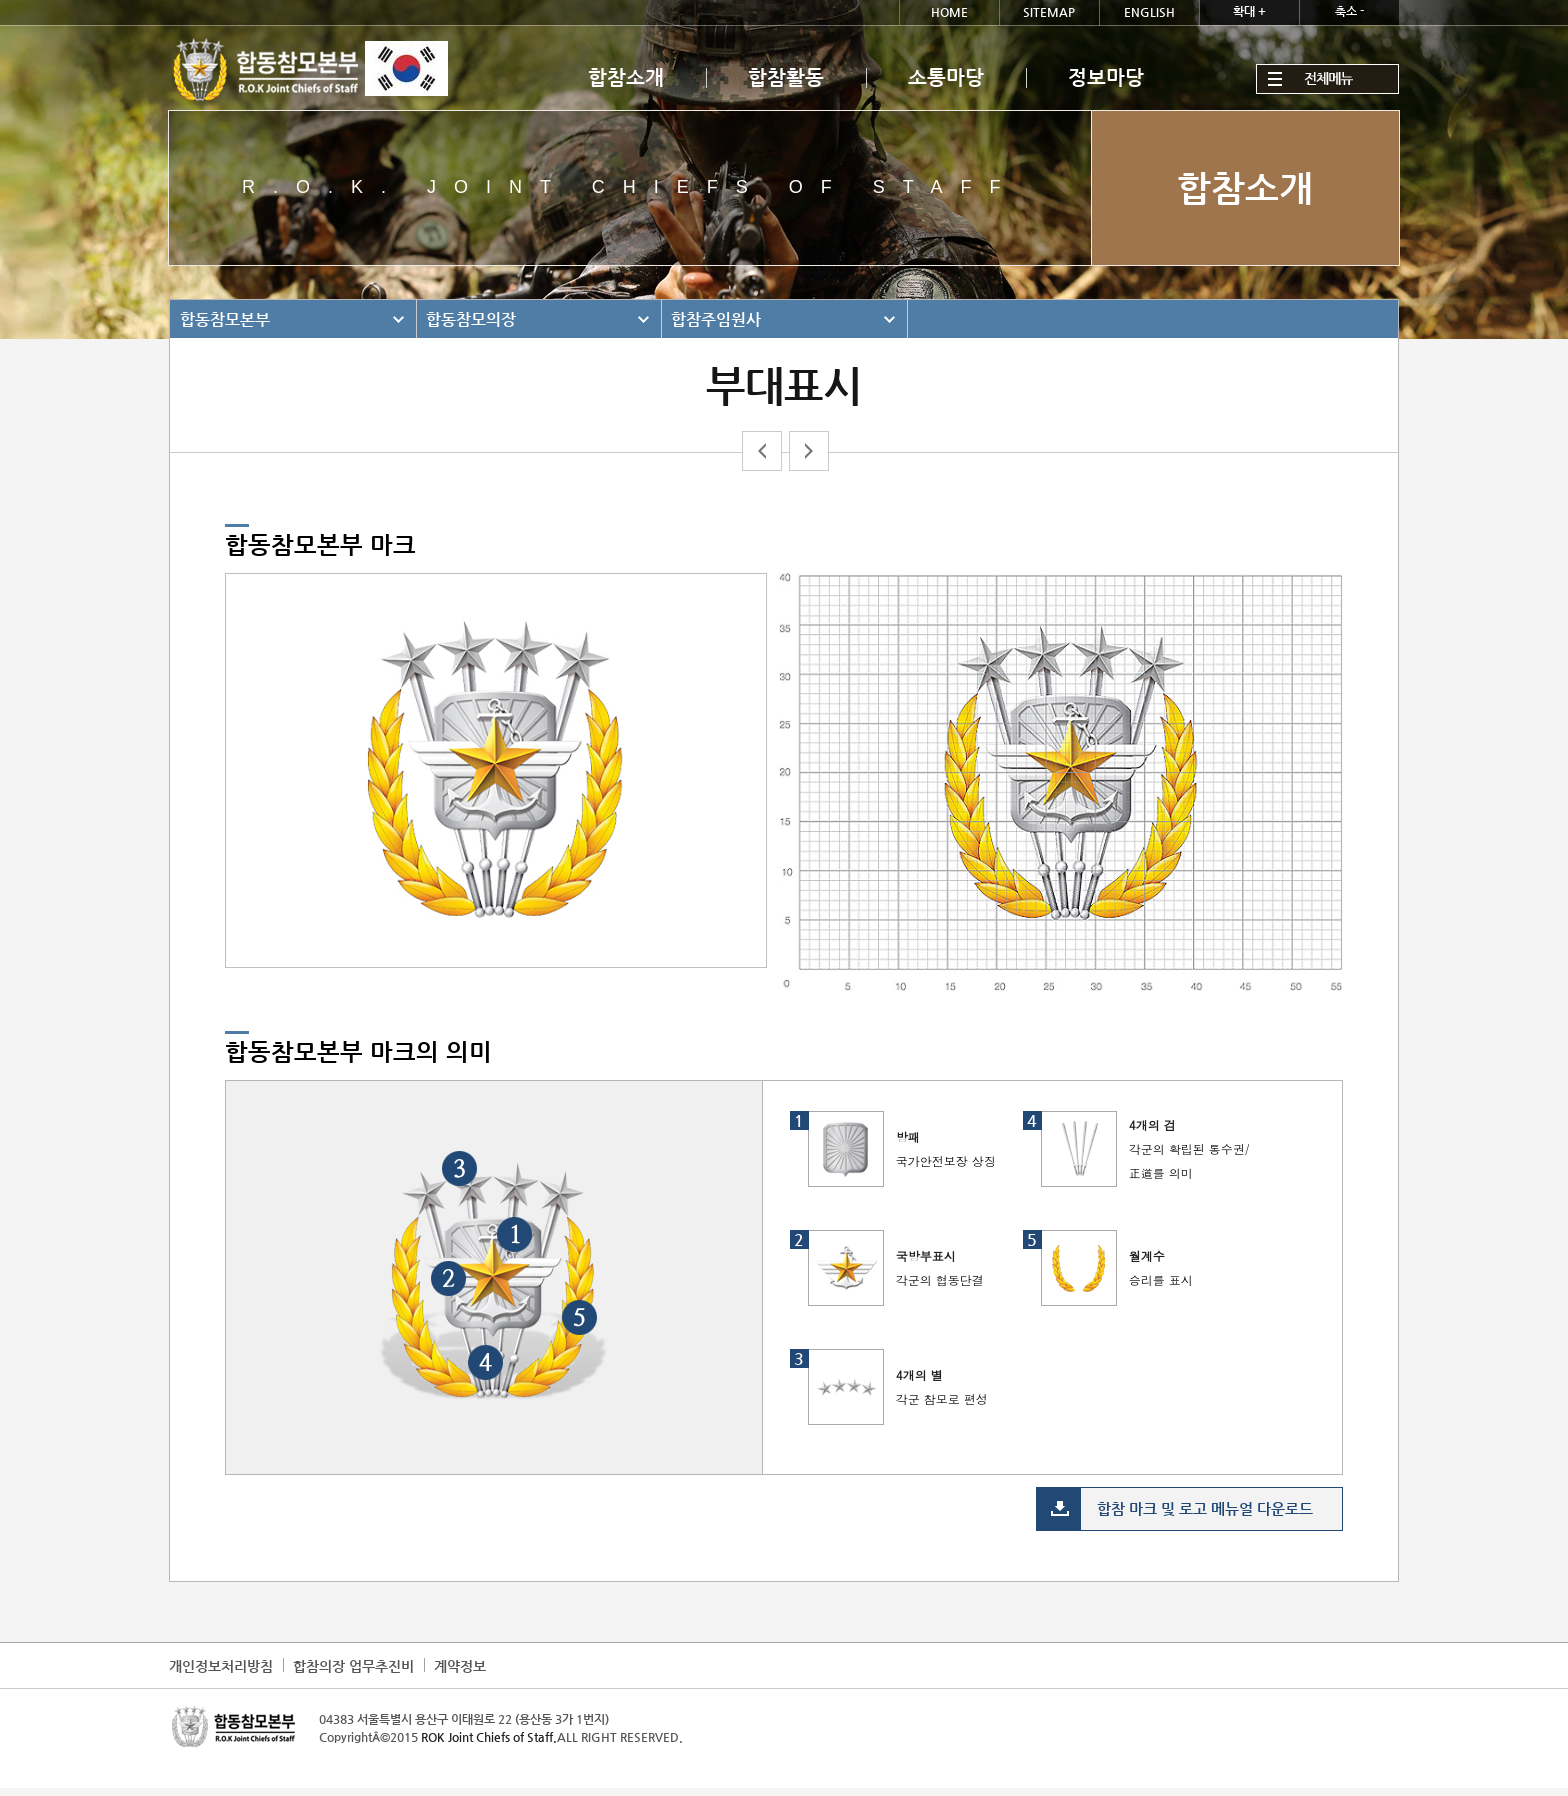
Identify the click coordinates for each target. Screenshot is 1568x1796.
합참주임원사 (716, 319)
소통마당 (946, 77)
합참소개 (626, 77)
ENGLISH (1149, 12)
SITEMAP (1049, 12)
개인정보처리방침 (221, 1666)
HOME (949, 12)
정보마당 (1106, 77)
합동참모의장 (471, 319)
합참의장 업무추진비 (353, 1666)
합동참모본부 (225, 319)
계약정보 (460, 1666)
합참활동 (786, 77)
